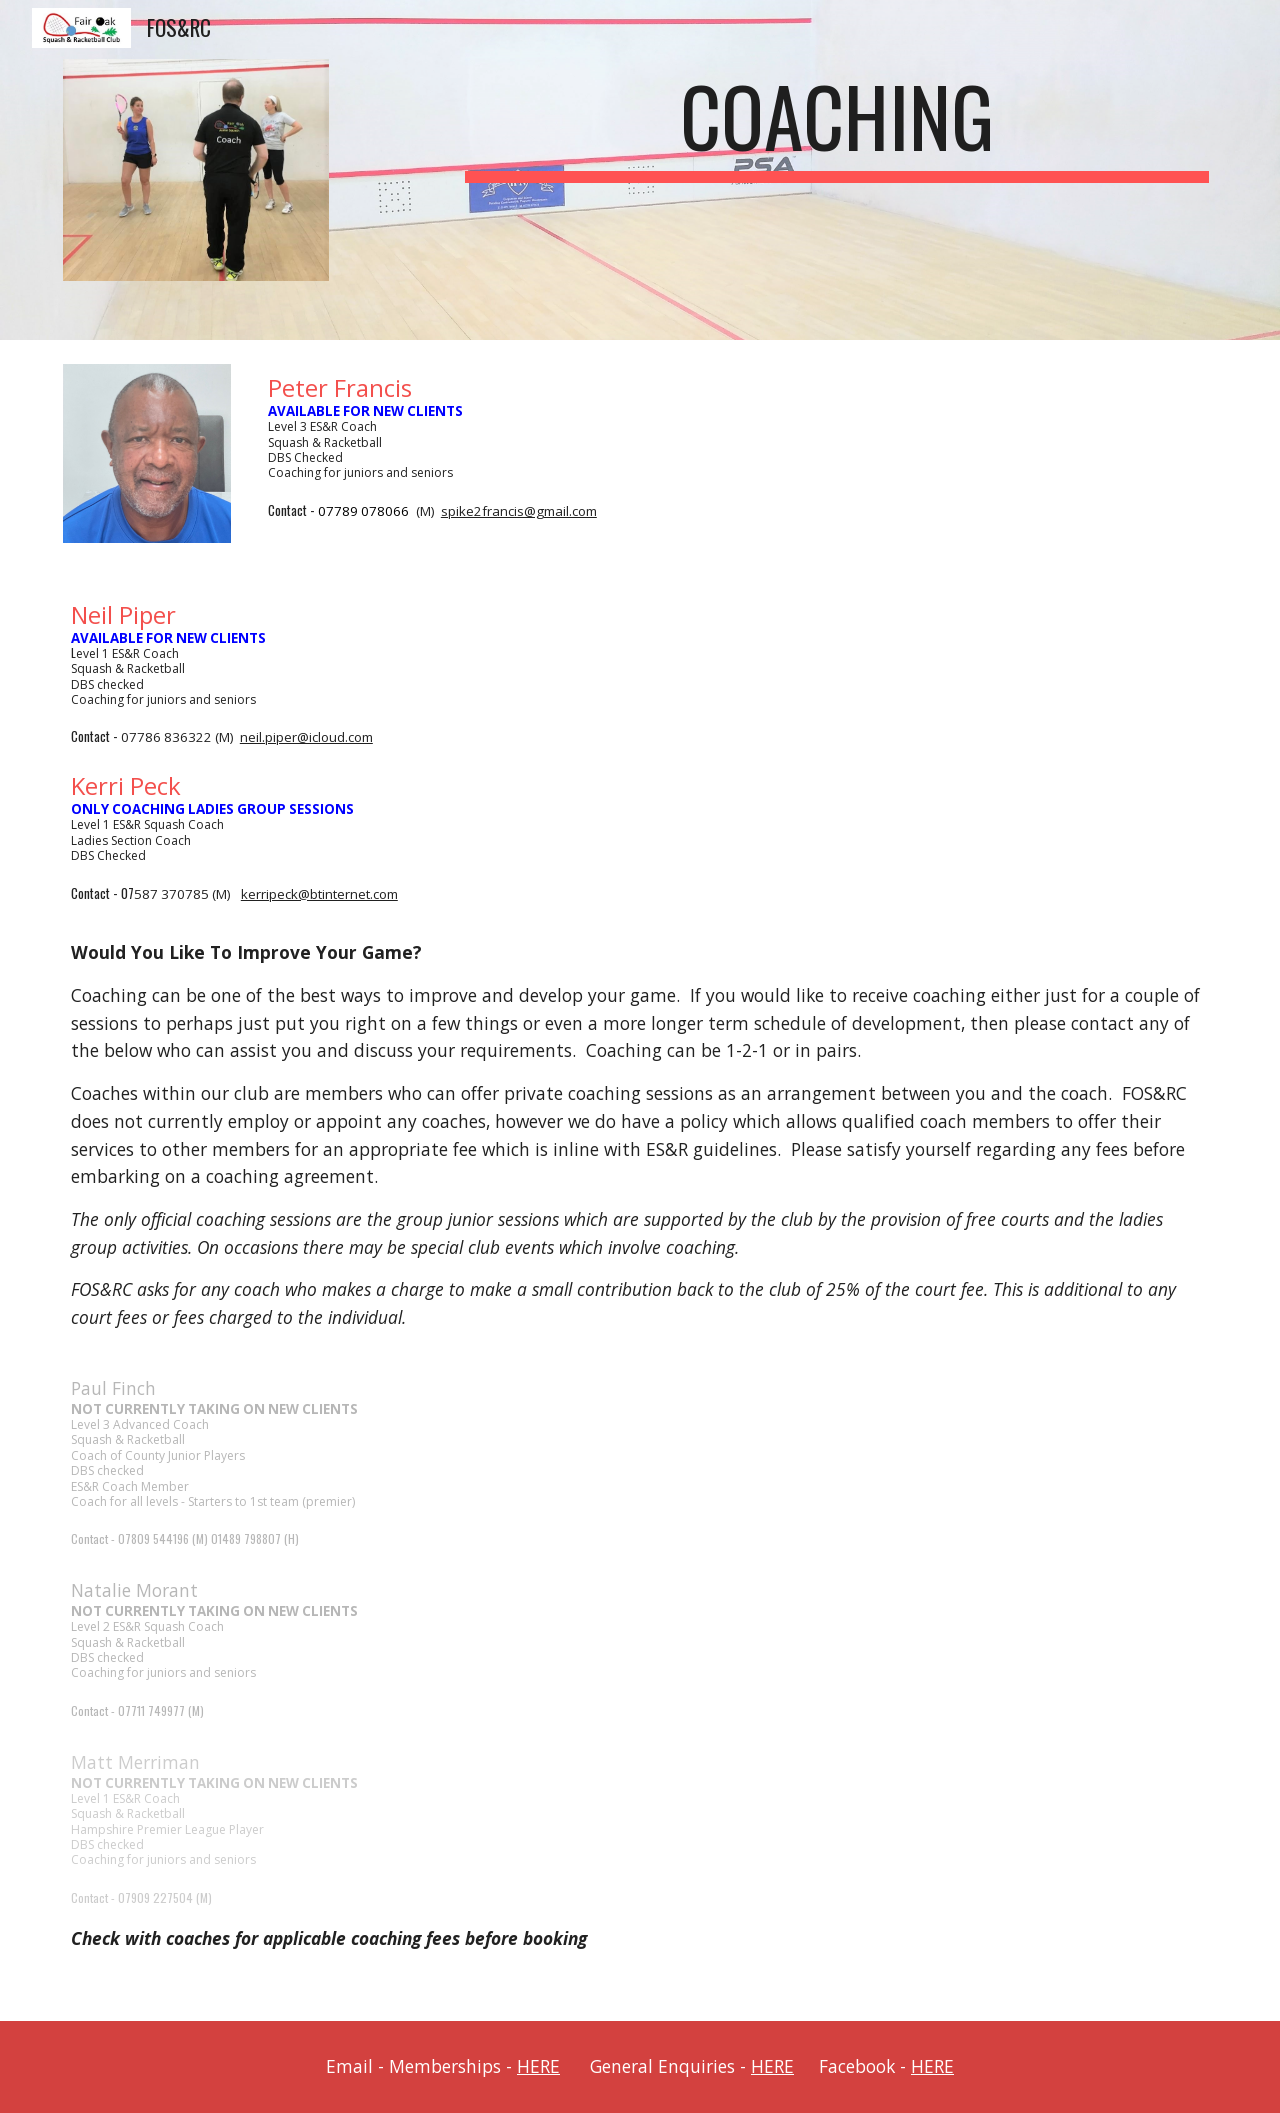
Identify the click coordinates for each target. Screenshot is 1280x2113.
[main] (837, 125)
